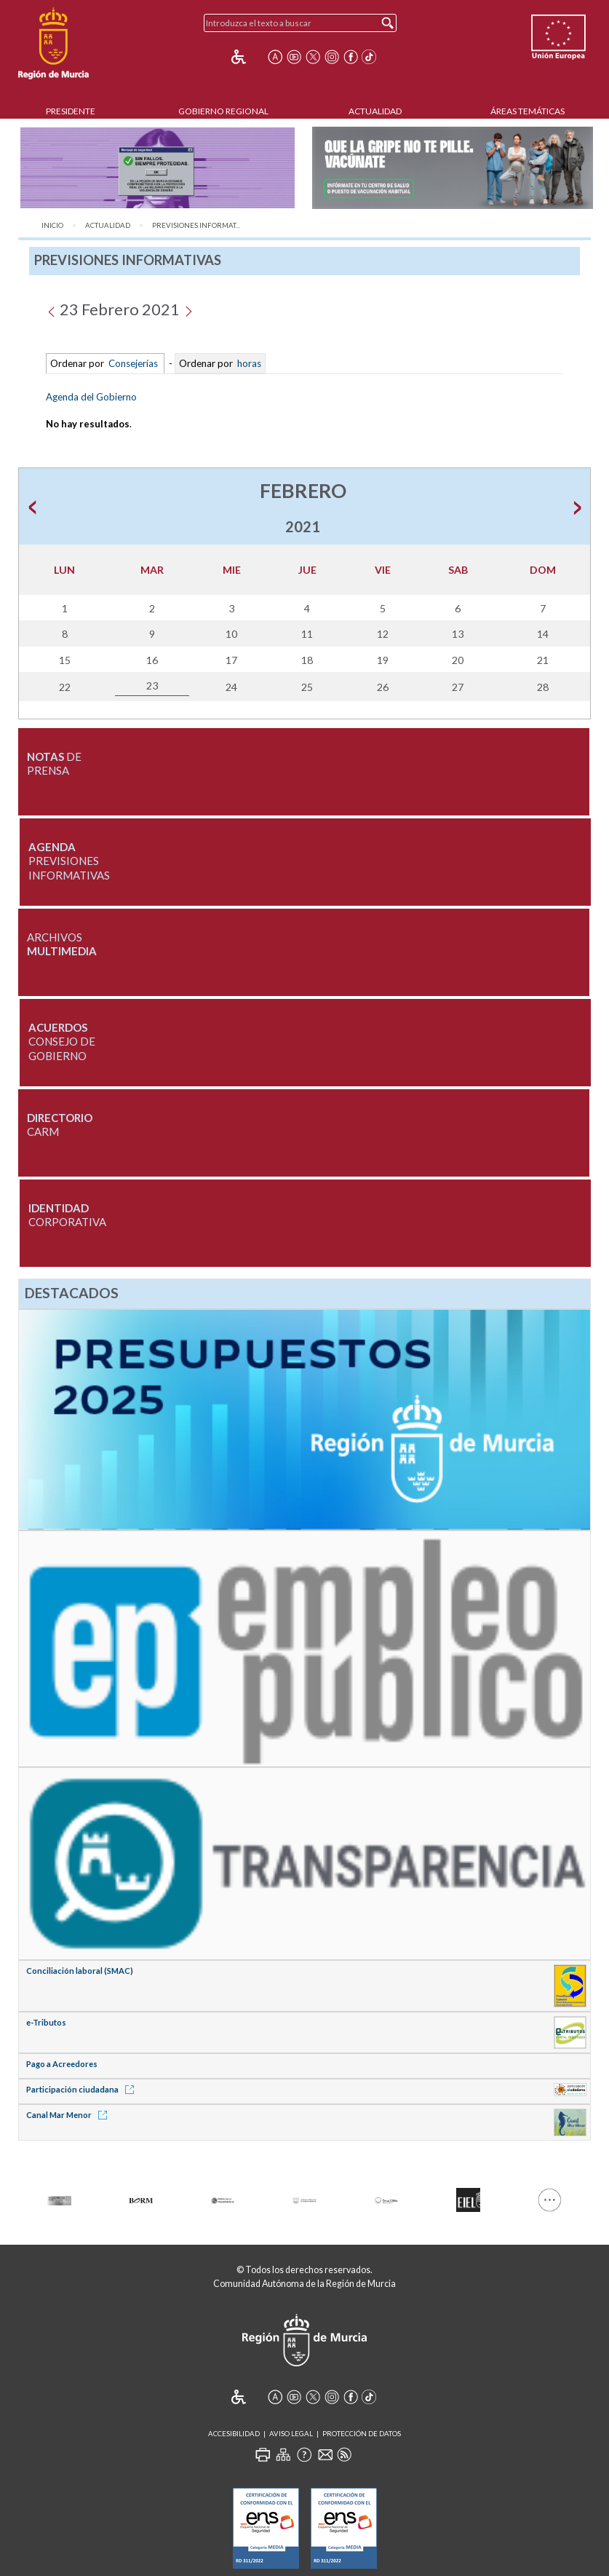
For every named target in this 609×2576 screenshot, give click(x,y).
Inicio (52, 225)
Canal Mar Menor (69, 2114)
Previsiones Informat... (196, 225)
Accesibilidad (234, 2434)
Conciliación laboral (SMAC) (79, 1970)
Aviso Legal (291, 2434)
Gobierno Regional (223, 111)
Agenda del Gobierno (91, 397)
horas (248, 363)
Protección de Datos (361, 2434)
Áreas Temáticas (527, 111)
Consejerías (133, 363)
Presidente (70, 111)
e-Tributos (46, 2022)
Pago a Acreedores (61, 2064)
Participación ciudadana (82, 2089)
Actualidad (375, 111)
